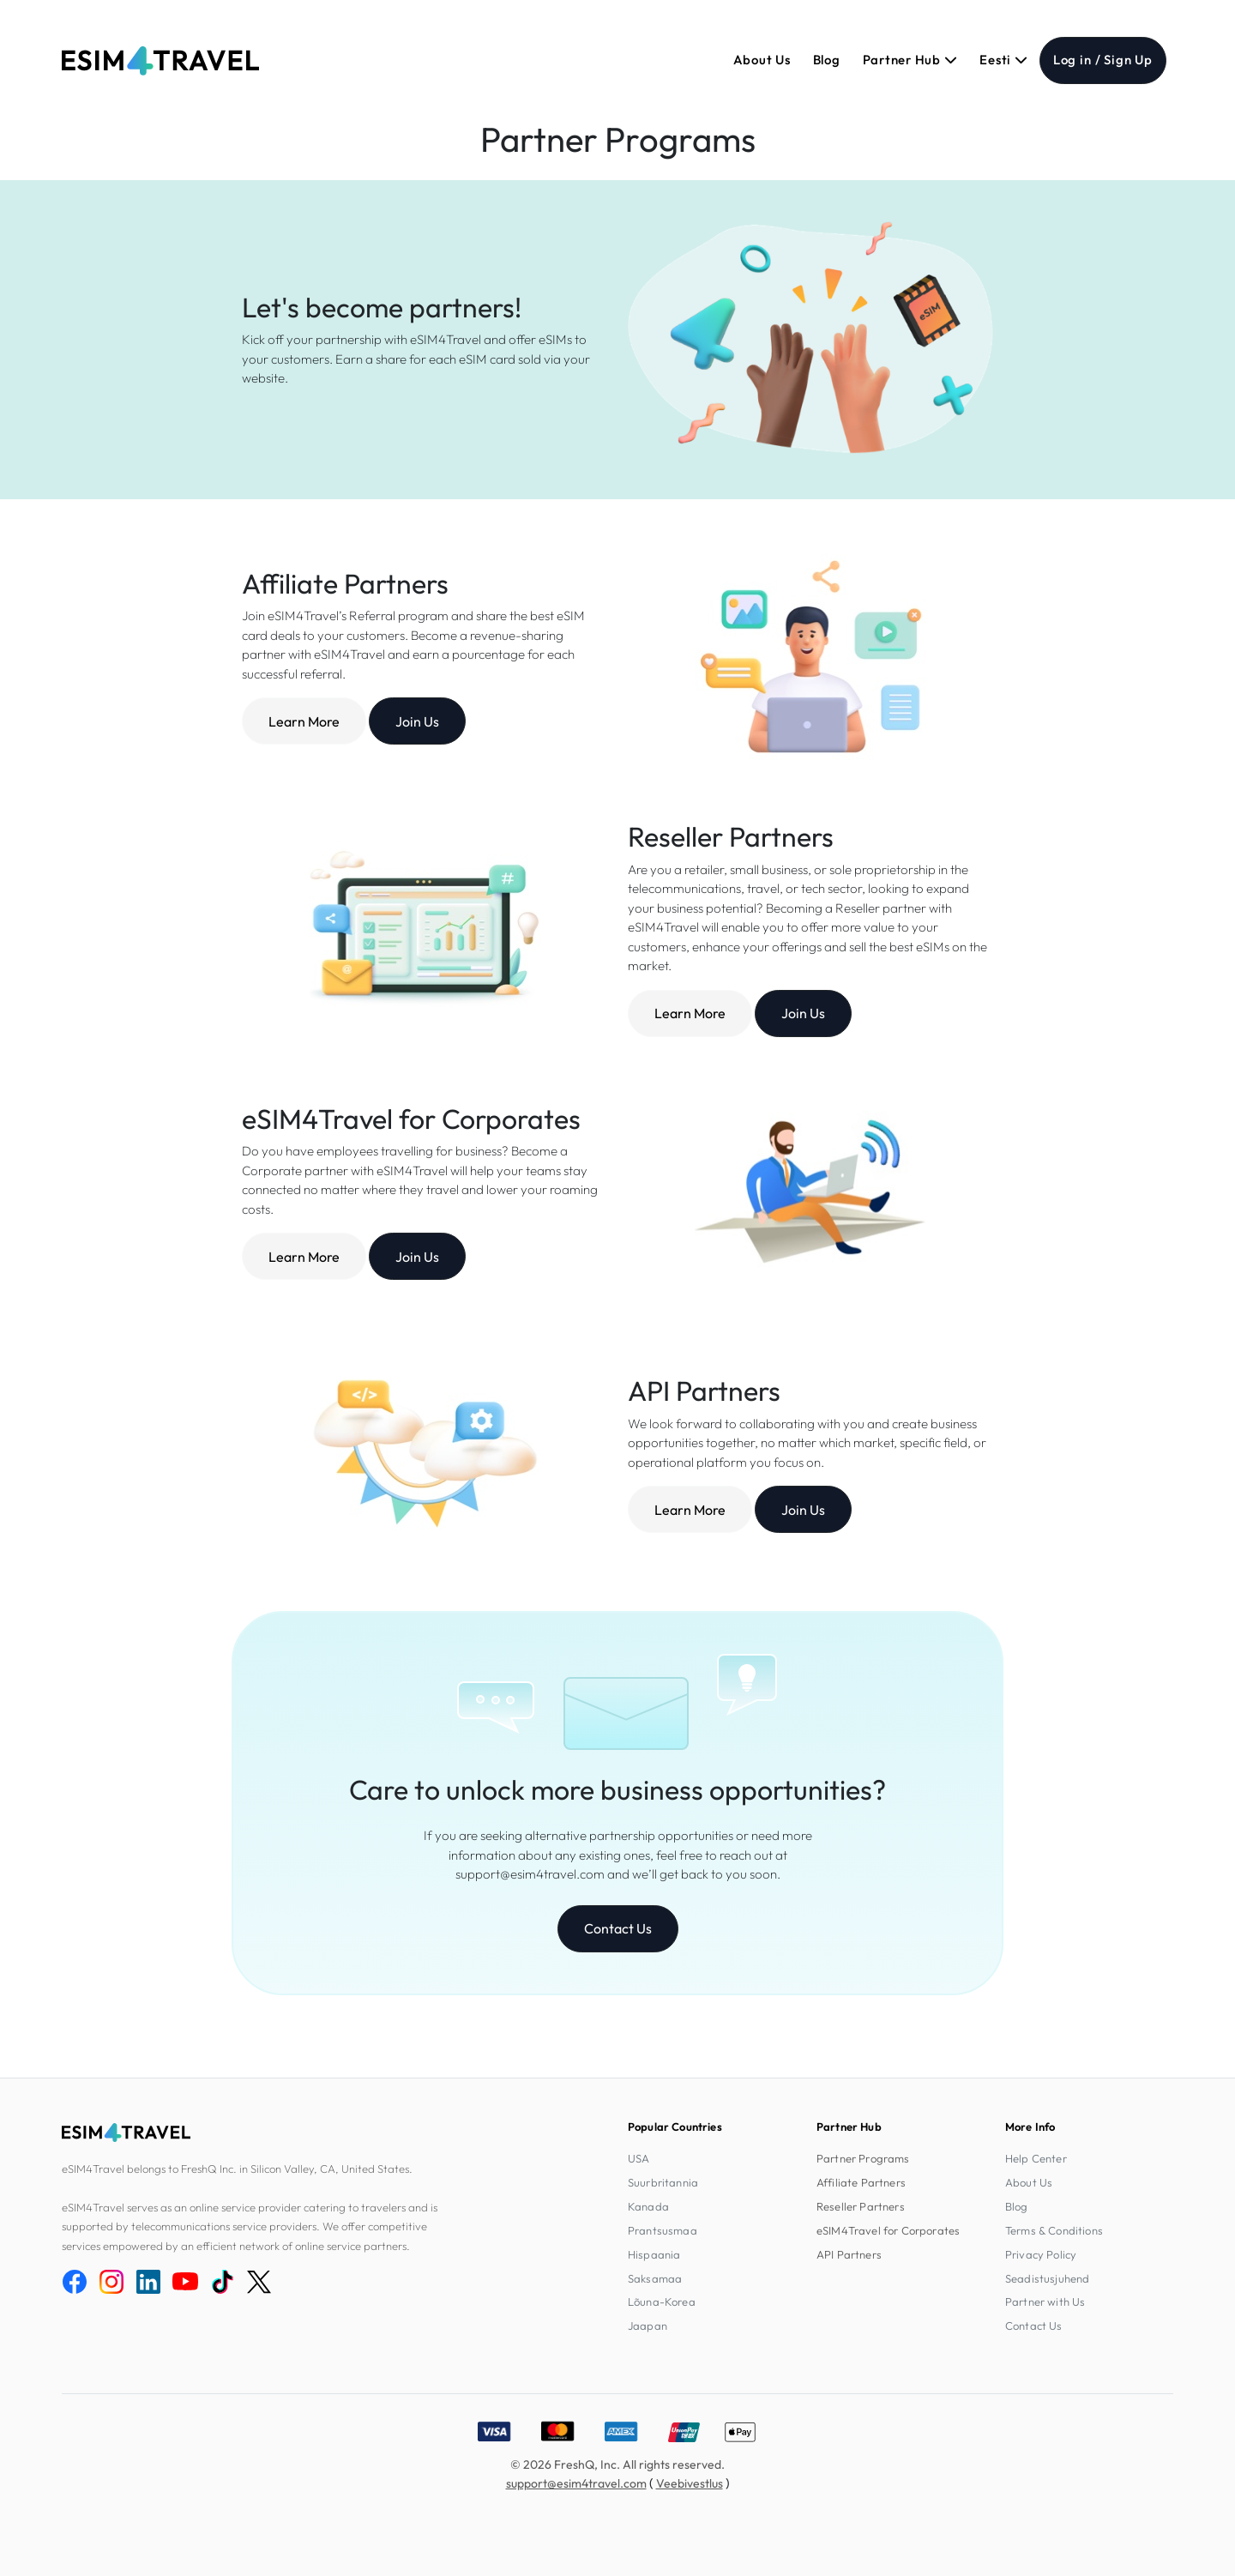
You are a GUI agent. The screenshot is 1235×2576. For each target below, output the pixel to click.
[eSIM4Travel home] (160, 61)
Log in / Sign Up (1103, 59)
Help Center (1036, 2158)
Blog (826, 59)
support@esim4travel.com (576, 2483)
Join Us (417, 721)
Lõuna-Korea (662, 2301)
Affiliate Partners (861, 2182)
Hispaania (654, 2254)
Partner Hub (910, 59)
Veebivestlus (689, 2483)
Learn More (304, 721)
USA (638, 2158)
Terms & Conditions (1054, 2230)
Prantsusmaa (662, 2230)
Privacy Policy (1040, 2254)
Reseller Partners (860, 2206)
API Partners (849, 2254)
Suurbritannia (663, 2182)
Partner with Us (1045, 2301)
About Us (762, 59)
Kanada (648, 2206)
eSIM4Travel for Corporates (888, 2230)
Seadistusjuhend (1047, 2278)
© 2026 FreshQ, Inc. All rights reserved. (617, 2464)
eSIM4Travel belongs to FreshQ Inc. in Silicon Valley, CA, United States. (237, 2168)
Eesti (1003, 59)
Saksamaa (655, 2278)
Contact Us (618, 1928)
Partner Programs (863, 2158)
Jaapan (647, 2325)
